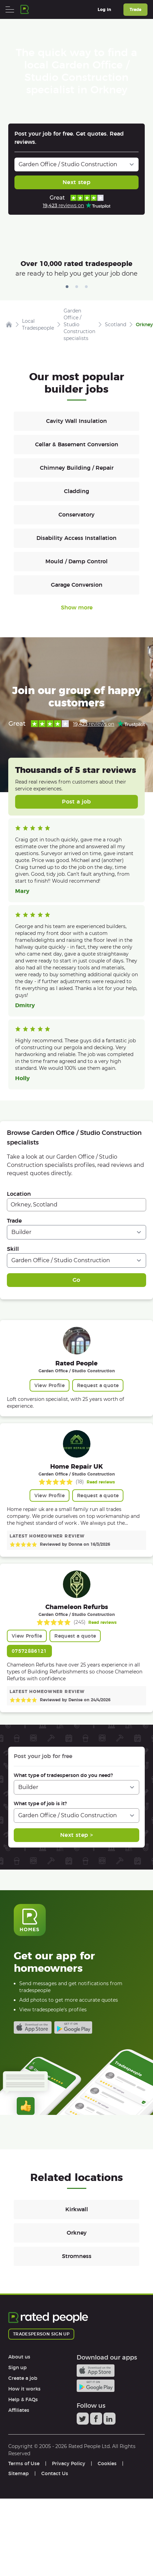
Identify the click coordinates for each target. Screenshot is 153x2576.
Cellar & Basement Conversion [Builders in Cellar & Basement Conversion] (76, 444)
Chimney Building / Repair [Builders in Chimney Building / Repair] (76, 468)
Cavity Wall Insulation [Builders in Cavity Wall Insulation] (76, 421)
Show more (76, 607)
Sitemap (18, 2473)
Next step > (76, 1835)
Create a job (22, 2378)
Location (19, 1194)
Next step (76, 182)
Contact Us (54, 2473)
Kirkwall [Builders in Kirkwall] (76, 2209)
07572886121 (29, 1651)
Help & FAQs (23, 2399)
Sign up (17, 2367)
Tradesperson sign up (41, 2334)
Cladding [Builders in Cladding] (76, 491)
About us (19, 2357)
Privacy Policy (68, 2463)
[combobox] (76, 1204)
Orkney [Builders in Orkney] (77, 2232)
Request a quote (98, 1385)
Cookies (107, 2463)
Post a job (76, 801)
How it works (24, 2389)
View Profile (49, 1385)
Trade (14, 1220)
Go (76, 1280)
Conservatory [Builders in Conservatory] (76, 514)
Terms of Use (24, 2463)
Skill (13, 1249)
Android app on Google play (73, 2027)
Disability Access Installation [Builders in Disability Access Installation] (76, 538)
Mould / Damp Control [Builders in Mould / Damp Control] (76, 561)
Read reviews (101, 1481)
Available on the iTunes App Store (33, 2027)
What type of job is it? (40, 1803)
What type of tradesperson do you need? (63, 1775)
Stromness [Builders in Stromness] (76, 2256)
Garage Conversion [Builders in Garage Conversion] (76, 585)
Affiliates (18, 2410)
